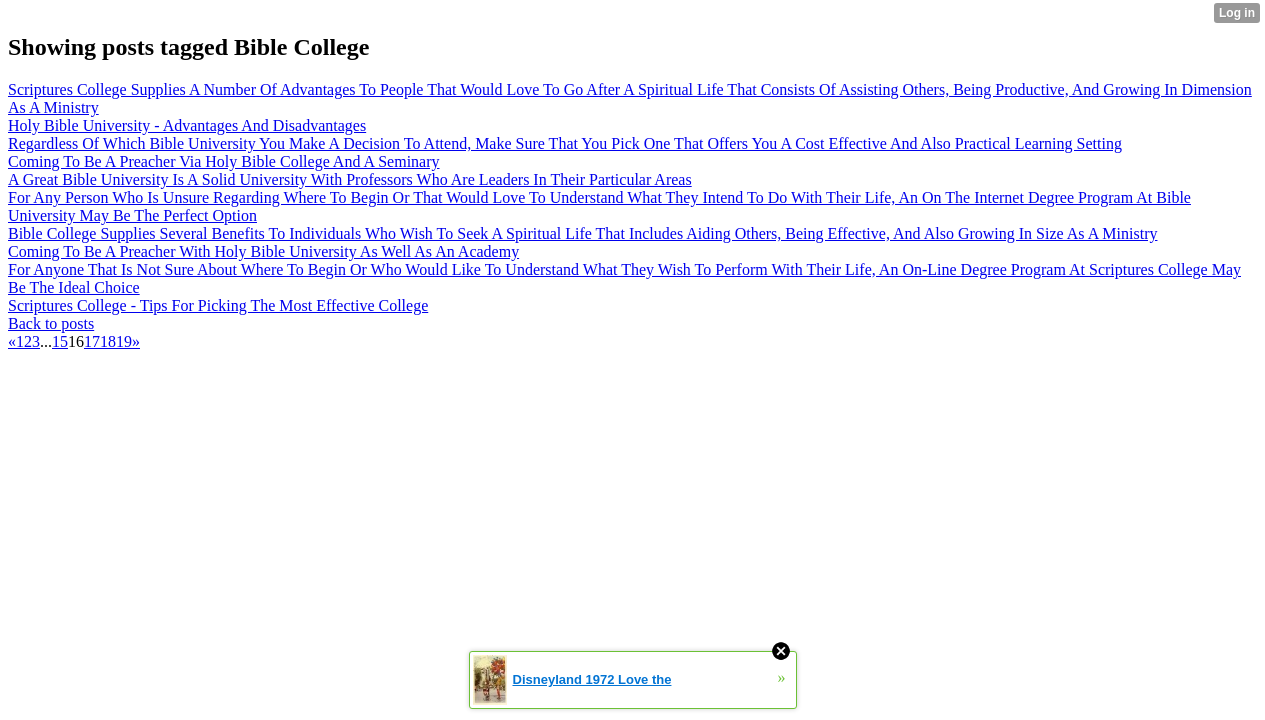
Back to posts (51, 323)
